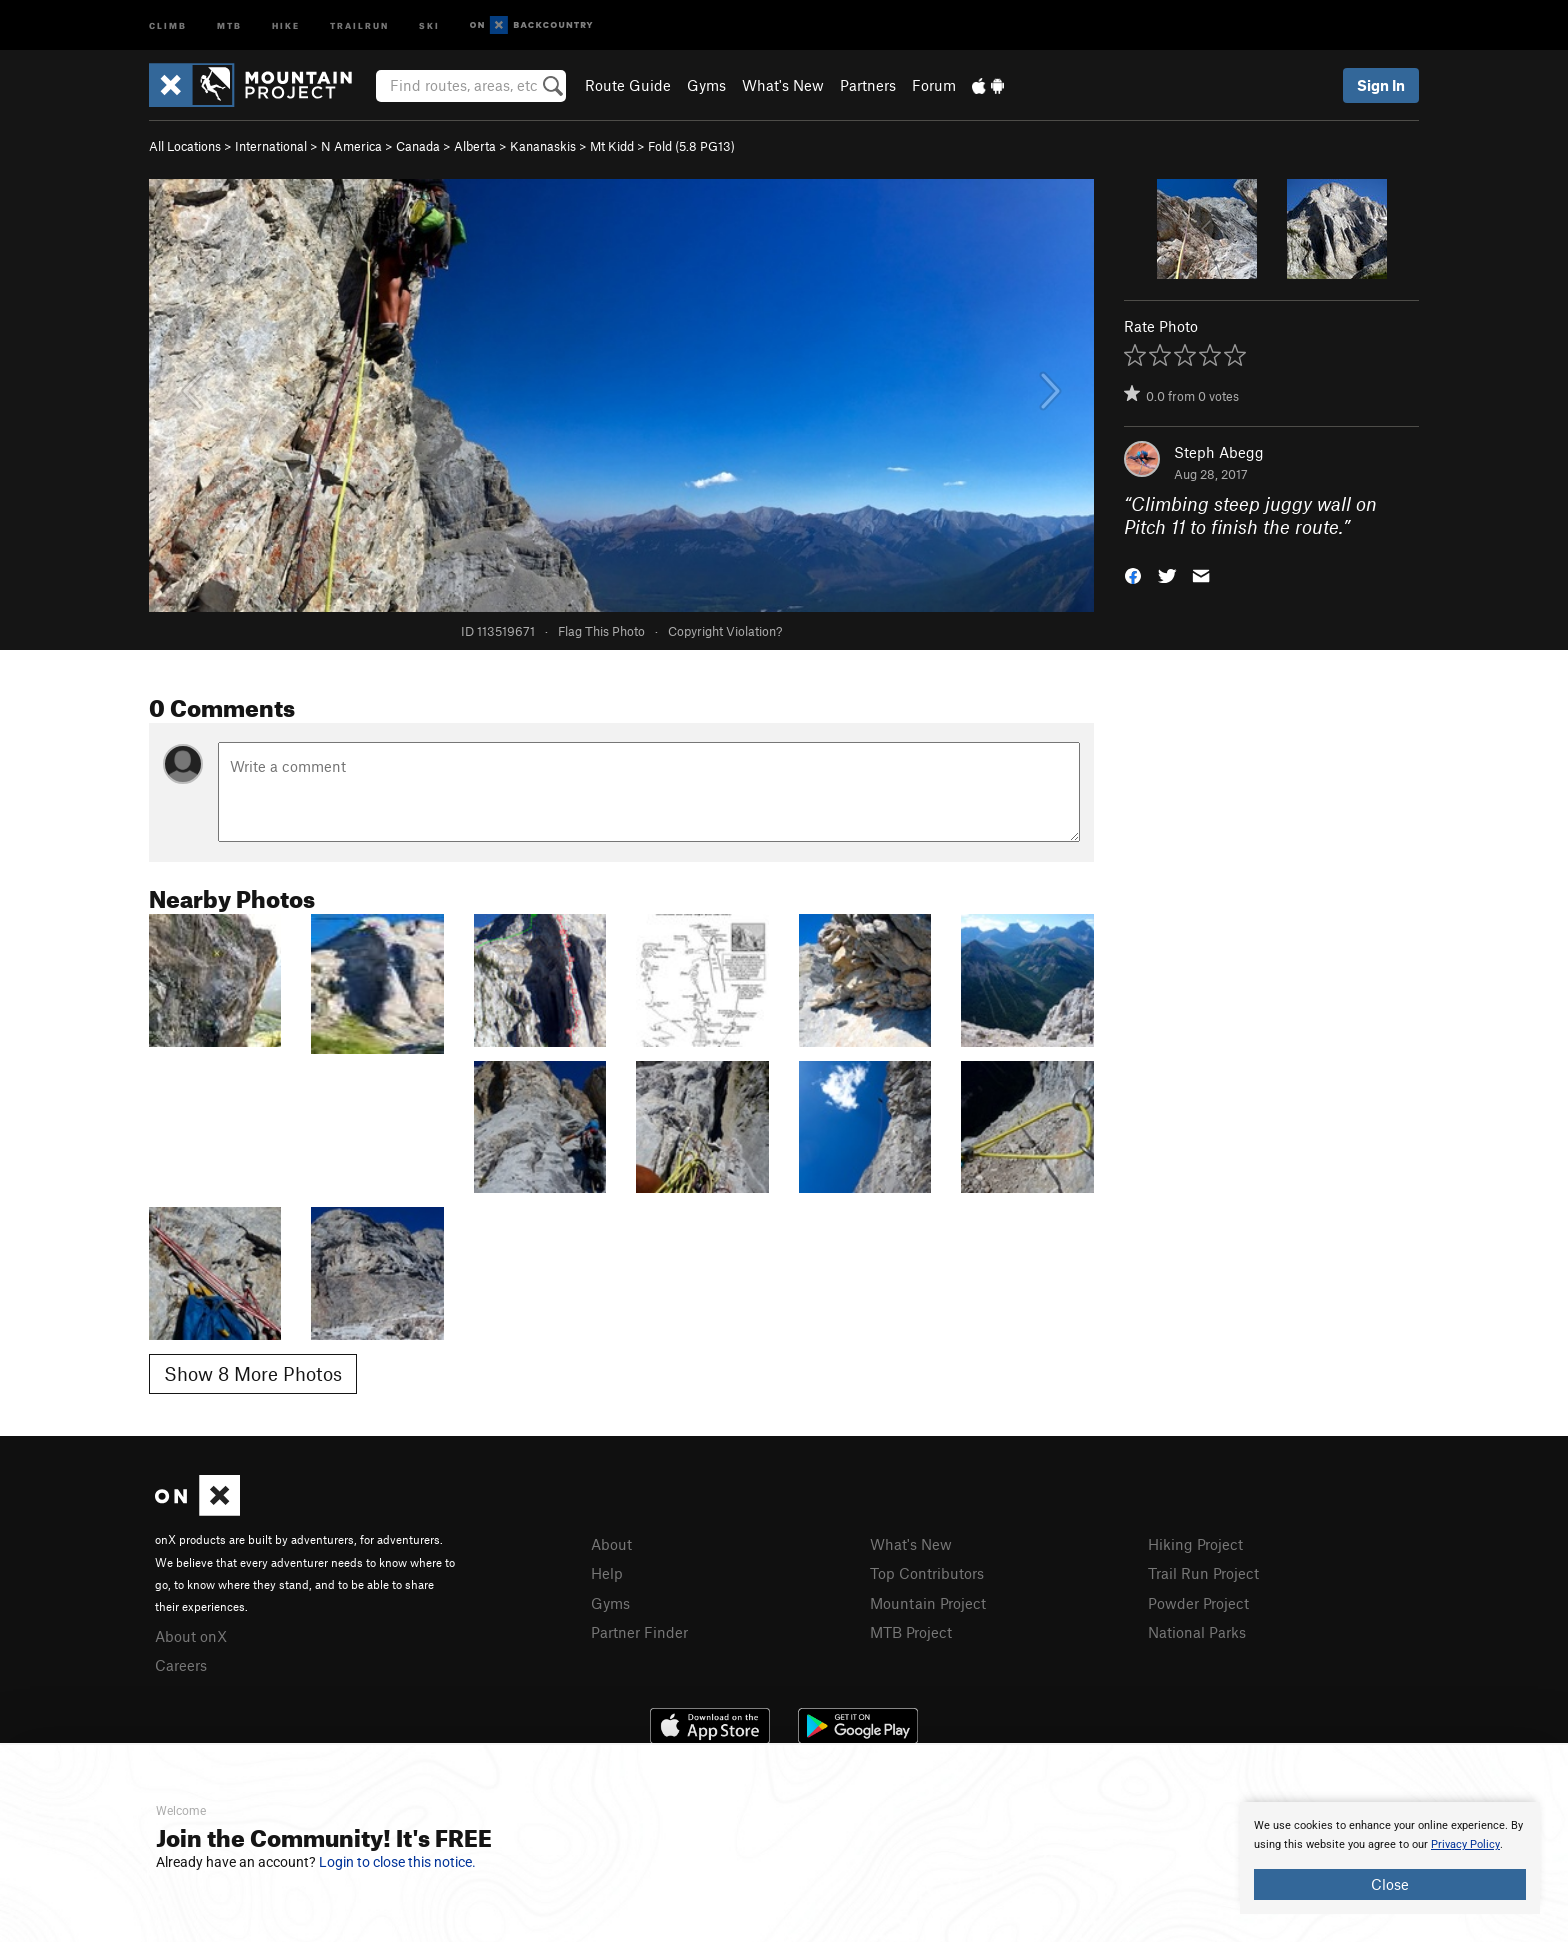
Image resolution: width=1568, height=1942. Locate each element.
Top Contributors (927, 1573)
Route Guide (628, 85)
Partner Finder (639, 1632)
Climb (168, 24)
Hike (286, 24)
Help (607, 1573)
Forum (934, 85)
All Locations (185, 146)
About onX (191, 1636)
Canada (418, 146)
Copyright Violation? (725, 631)
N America (351, 146)
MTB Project (911, 1632)
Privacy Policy (1465, 1844)
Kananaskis (543, 146)
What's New (783, 85)
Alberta (475, 146)
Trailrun (359, 24)
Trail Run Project (1203, 1573)
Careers (181, 1665)
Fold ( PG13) (691, 146)
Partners (868, 85)
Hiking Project (1195, 1544)
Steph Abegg (1219, 452)
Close (1390, 1884)
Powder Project (1198, 1603)
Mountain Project (928, 1603)
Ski (429, 24)
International (271, 146)
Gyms (706, 85)
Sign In (1381, 85)
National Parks (1197, 1632)
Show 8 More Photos (253, 1373)
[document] (1390, 1858)
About (611, 1544)
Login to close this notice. (397, 1862)
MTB (229, 24)
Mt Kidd (612, 146)
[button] (1133, 573)
